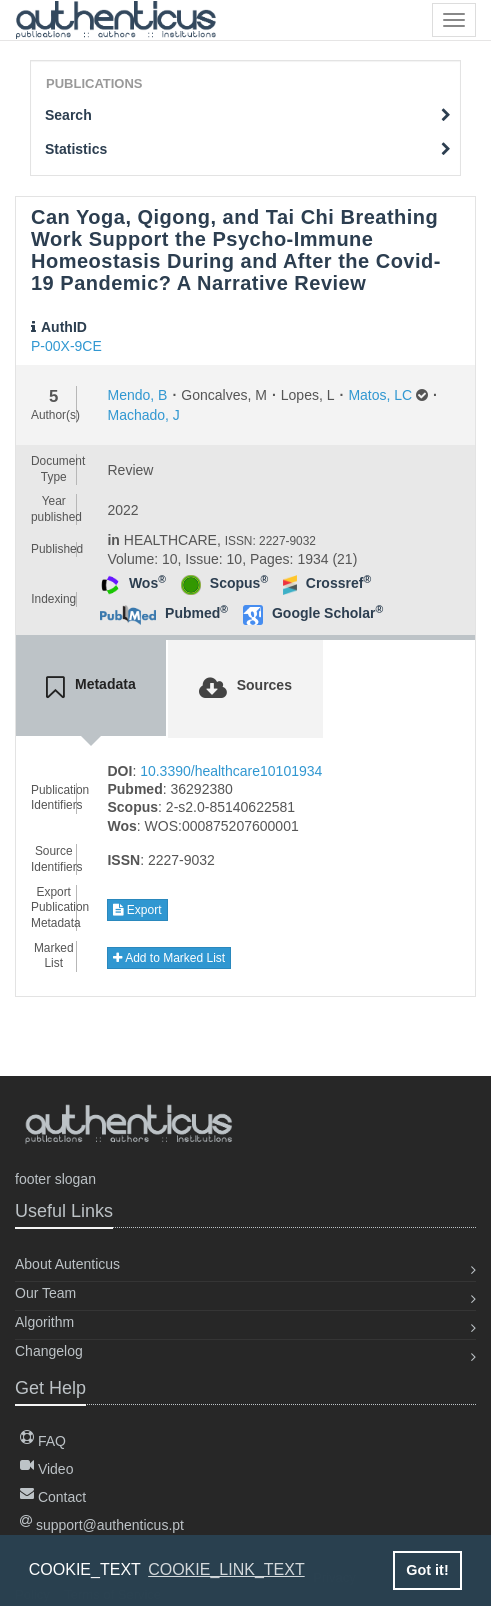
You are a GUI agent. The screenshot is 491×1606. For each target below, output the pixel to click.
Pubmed (196, 613)
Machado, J (143, 415)
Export (137, 910)
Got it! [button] (427, 1570)
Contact (53, 1497)
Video (46, 1469)
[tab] (91, 688)
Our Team (45, 1293)
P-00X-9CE (66, 346)
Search (248, 115)
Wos (147, 583)
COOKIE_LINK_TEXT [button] (226, 1569)
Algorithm (44, 1322)
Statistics (248, 149)
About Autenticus (67, 1264)
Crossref (338, 583)
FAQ (43, 1441)
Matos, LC (380, 395)
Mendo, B (137, 395)
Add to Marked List (169, 958)
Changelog (49, 1351)
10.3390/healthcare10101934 (231, 771)
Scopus (239, 583)
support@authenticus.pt (102, 1525)
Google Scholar (327, 613)
